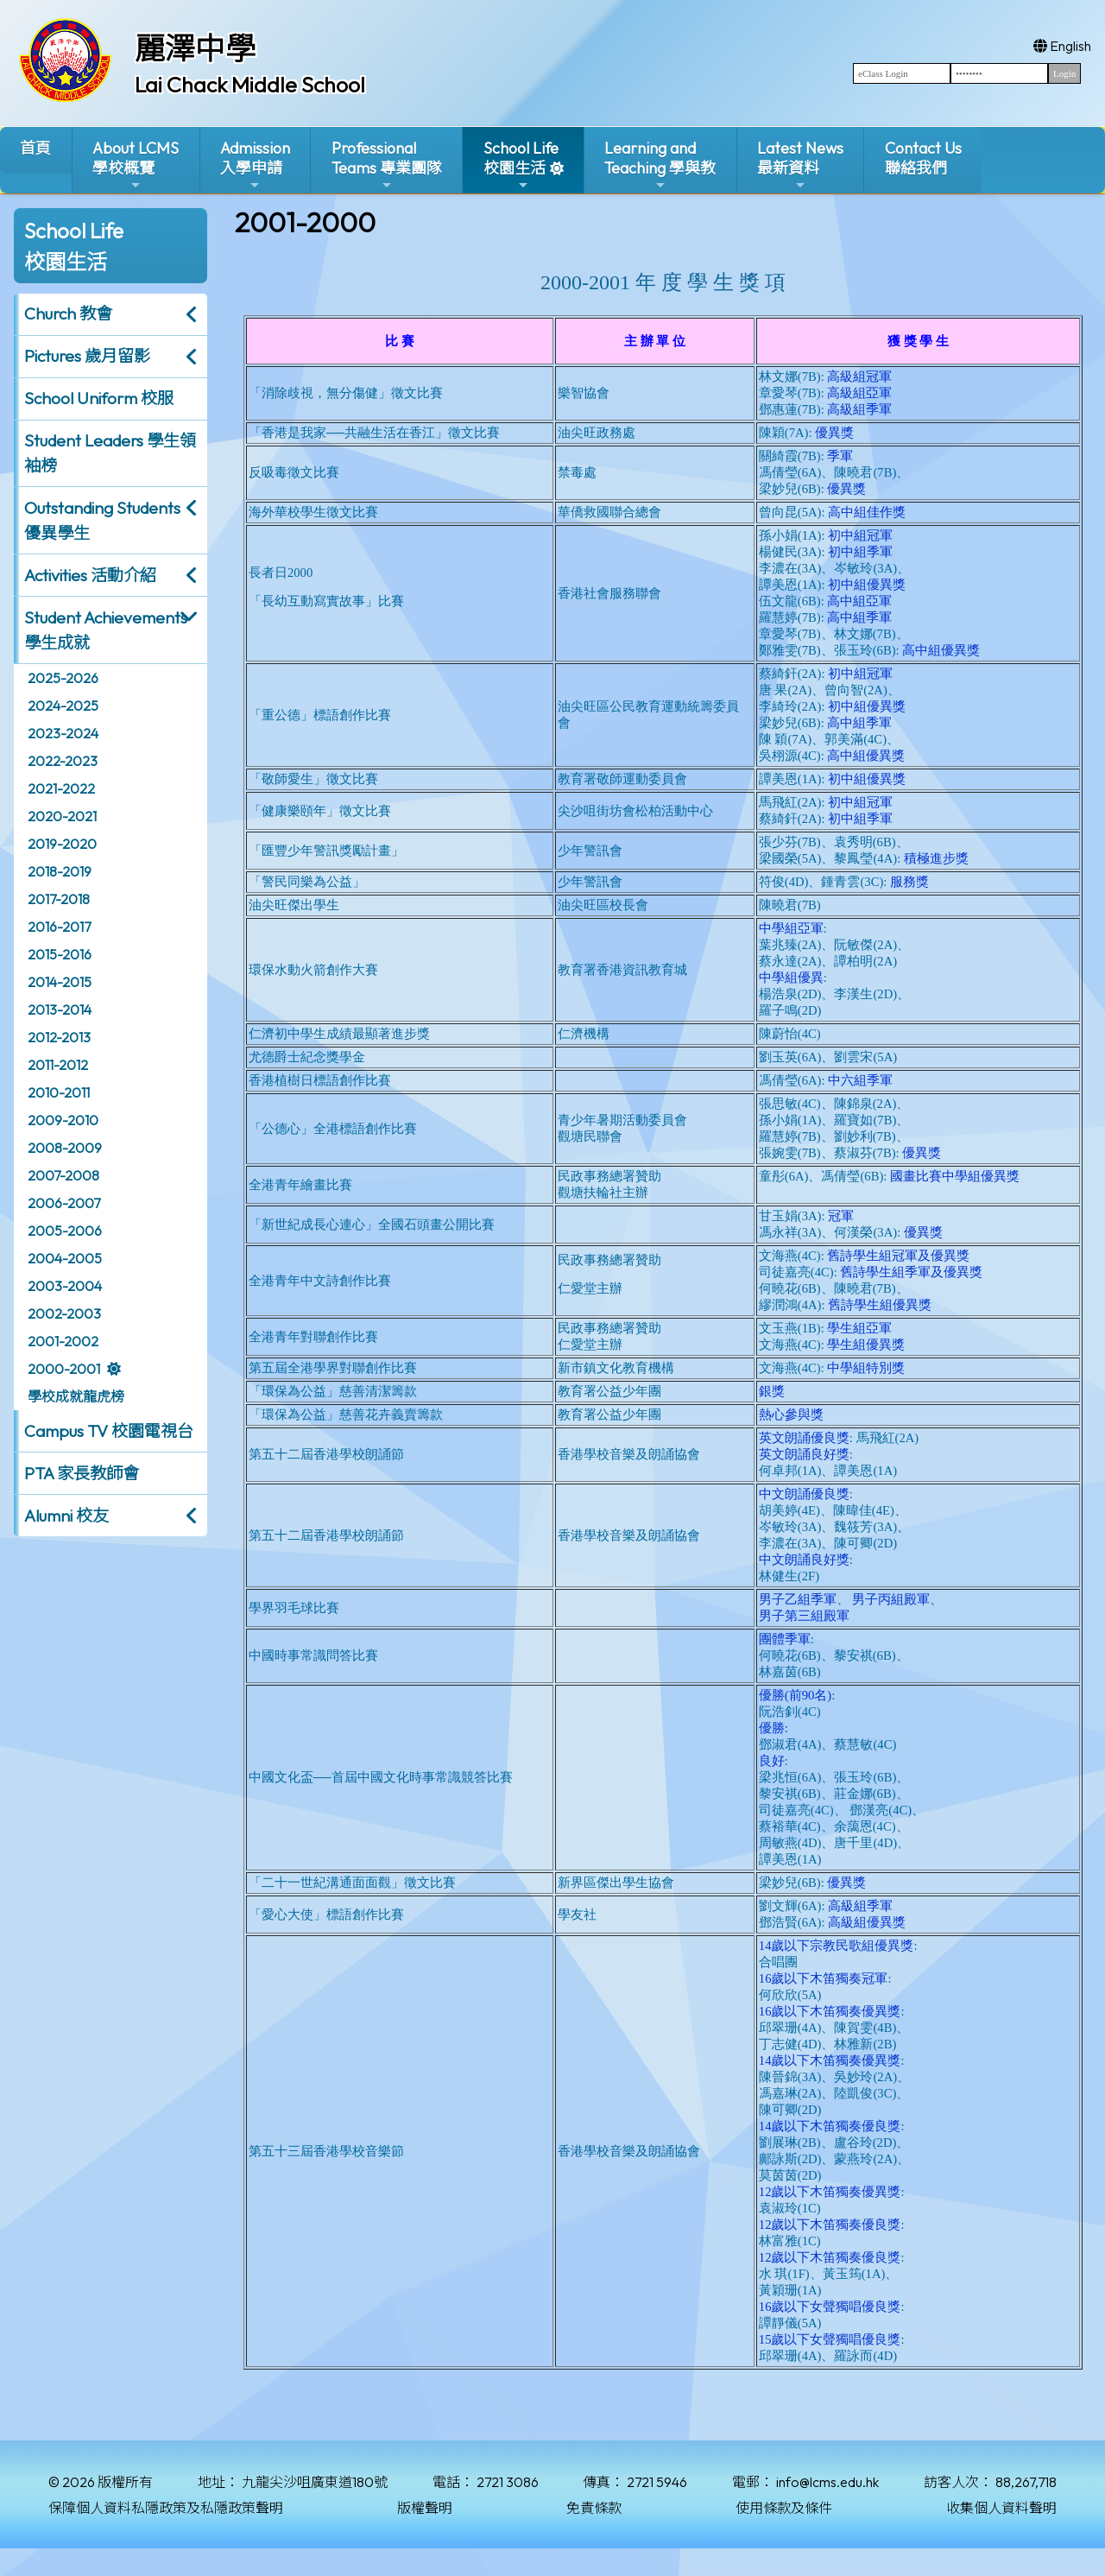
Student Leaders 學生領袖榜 (110, 453)
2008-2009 (65, 1147)
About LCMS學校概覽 (135, 165)
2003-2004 (65, 1285)
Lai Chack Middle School (250, 84)
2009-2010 (63, 1120)
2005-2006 (65, 1230)
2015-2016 (60, 954)
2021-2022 (61, 788)
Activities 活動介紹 (90, 575)
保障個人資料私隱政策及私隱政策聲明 (165, 2507)
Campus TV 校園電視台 (108, 1431)
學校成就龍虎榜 (76, 1396)
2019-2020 (62, 843)
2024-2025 (63, 705)
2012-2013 (59, 1037)
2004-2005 (65, 1258)
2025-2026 (63, 678)
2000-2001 (64, 1368)
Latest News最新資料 (800, 165)
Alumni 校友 (66, 1515)
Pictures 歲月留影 (87, 355)
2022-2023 (63, 760)
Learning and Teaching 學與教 (660, 165)
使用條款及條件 (784, 2507)
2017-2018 (59, 899)
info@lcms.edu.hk (827, 2482)
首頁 (35, 148)
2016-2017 (59, 926)
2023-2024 (63, 733)
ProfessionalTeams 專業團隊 (387, 165)
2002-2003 (64, 1313)
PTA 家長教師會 (81, 1473)
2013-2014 (60, 1009)
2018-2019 (60, 871)
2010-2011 (59, 1092)
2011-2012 (58, 1064)
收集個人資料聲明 (1001, 2507)
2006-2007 (64, 1203)
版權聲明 (424, 2507)
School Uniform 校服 (99, 398)
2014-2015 (60, 982)
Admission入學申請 (255, 165)
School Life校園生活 (521, 165)
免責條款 (594, 2507)
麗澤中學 (195, 48)
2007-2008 (63, 1175)
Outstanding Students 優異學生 (102, 520)
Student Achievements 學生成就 (105, 630)
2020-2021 (62, 816)
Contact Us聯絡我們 (923, 158)
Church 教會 (68, 313)
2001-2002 (63, 1341)
